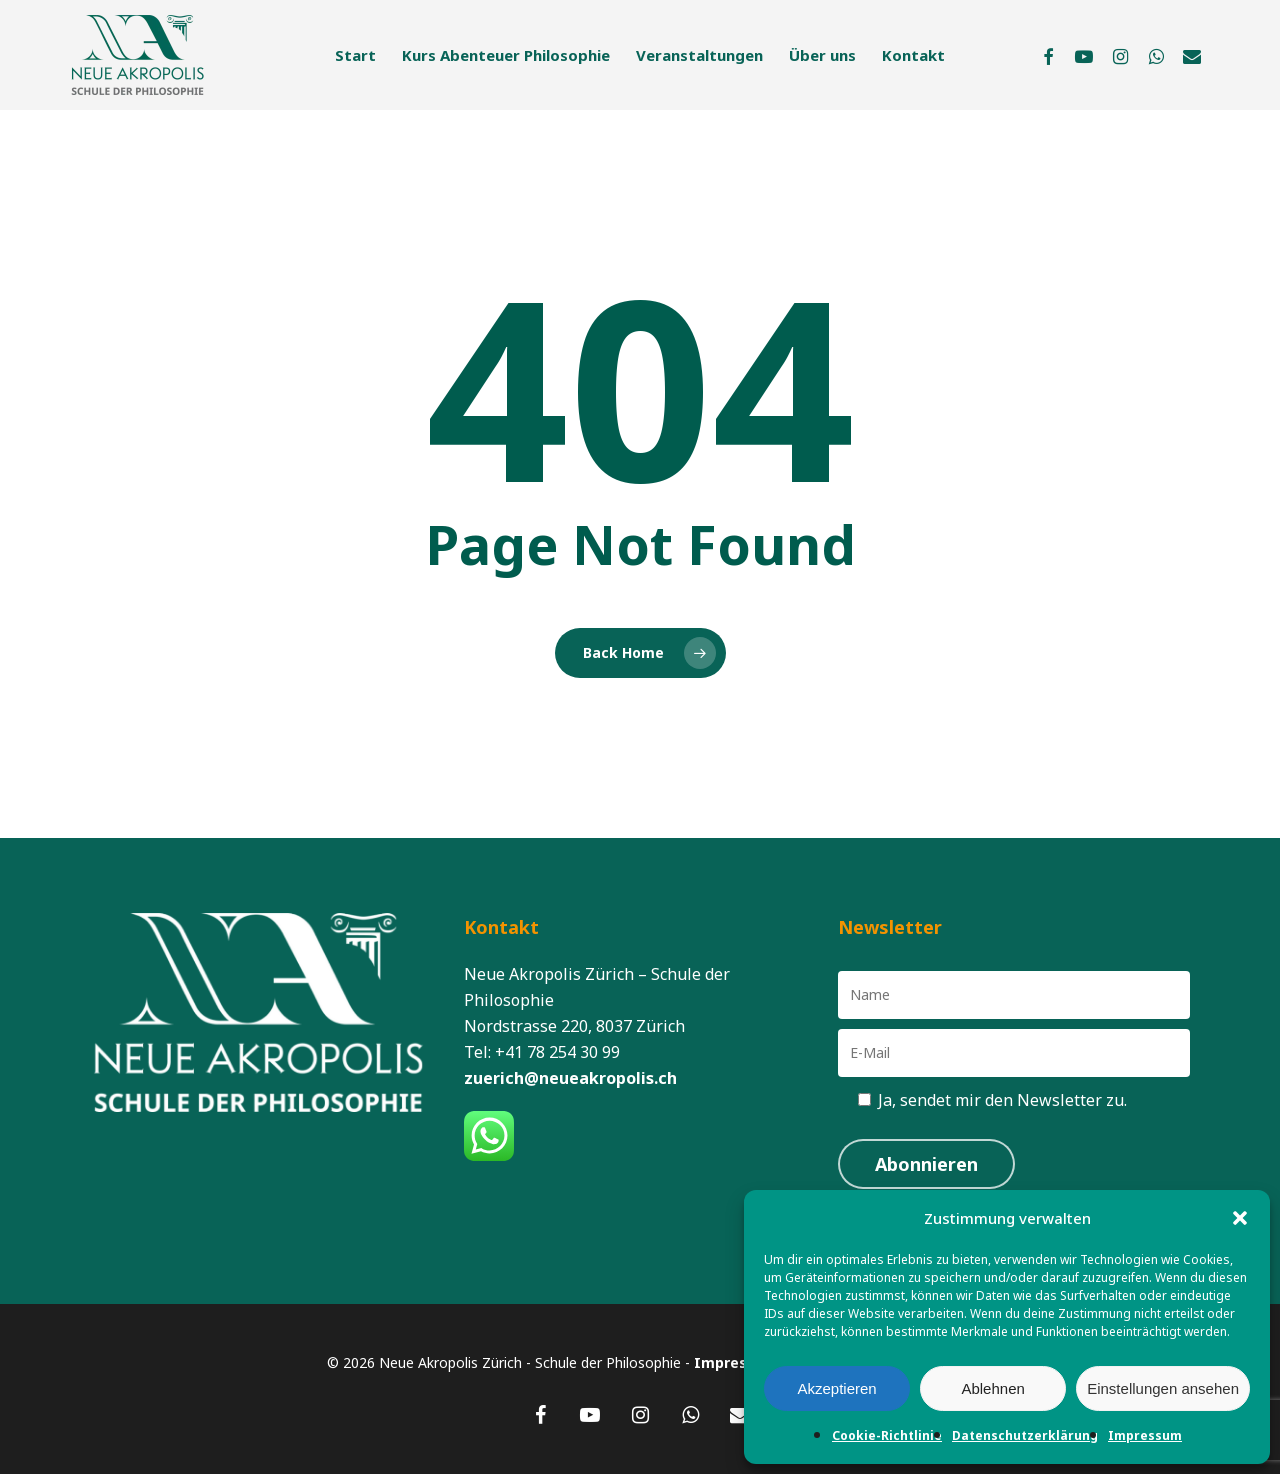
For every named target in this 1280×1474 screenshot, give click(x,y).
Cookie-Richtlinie (887, 1435)
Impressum (1145, 1435)
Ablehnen (992, 1388)
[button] (1240, 1218)
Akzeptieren (836, 1388)
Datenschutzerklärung (1025, 1435)
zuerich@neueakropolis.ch (570, 1078)
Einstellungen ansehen (1163, 1388)
